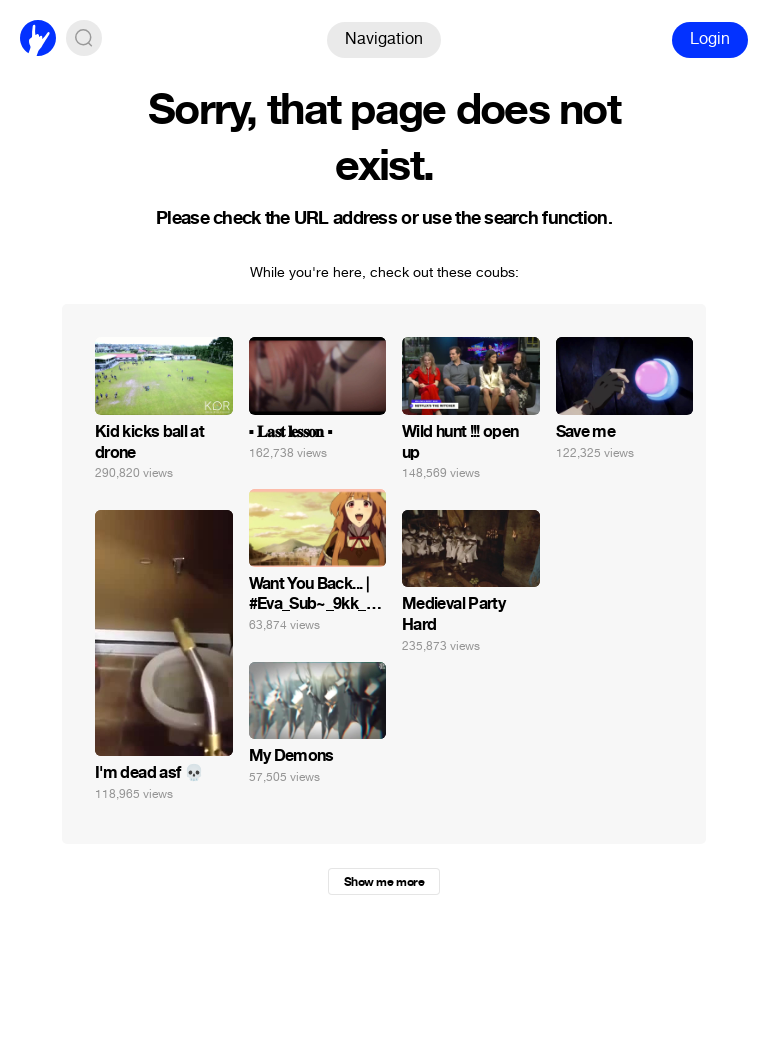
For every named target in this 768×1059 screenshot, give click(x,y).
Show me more (384, 882)
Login (710, 38)
